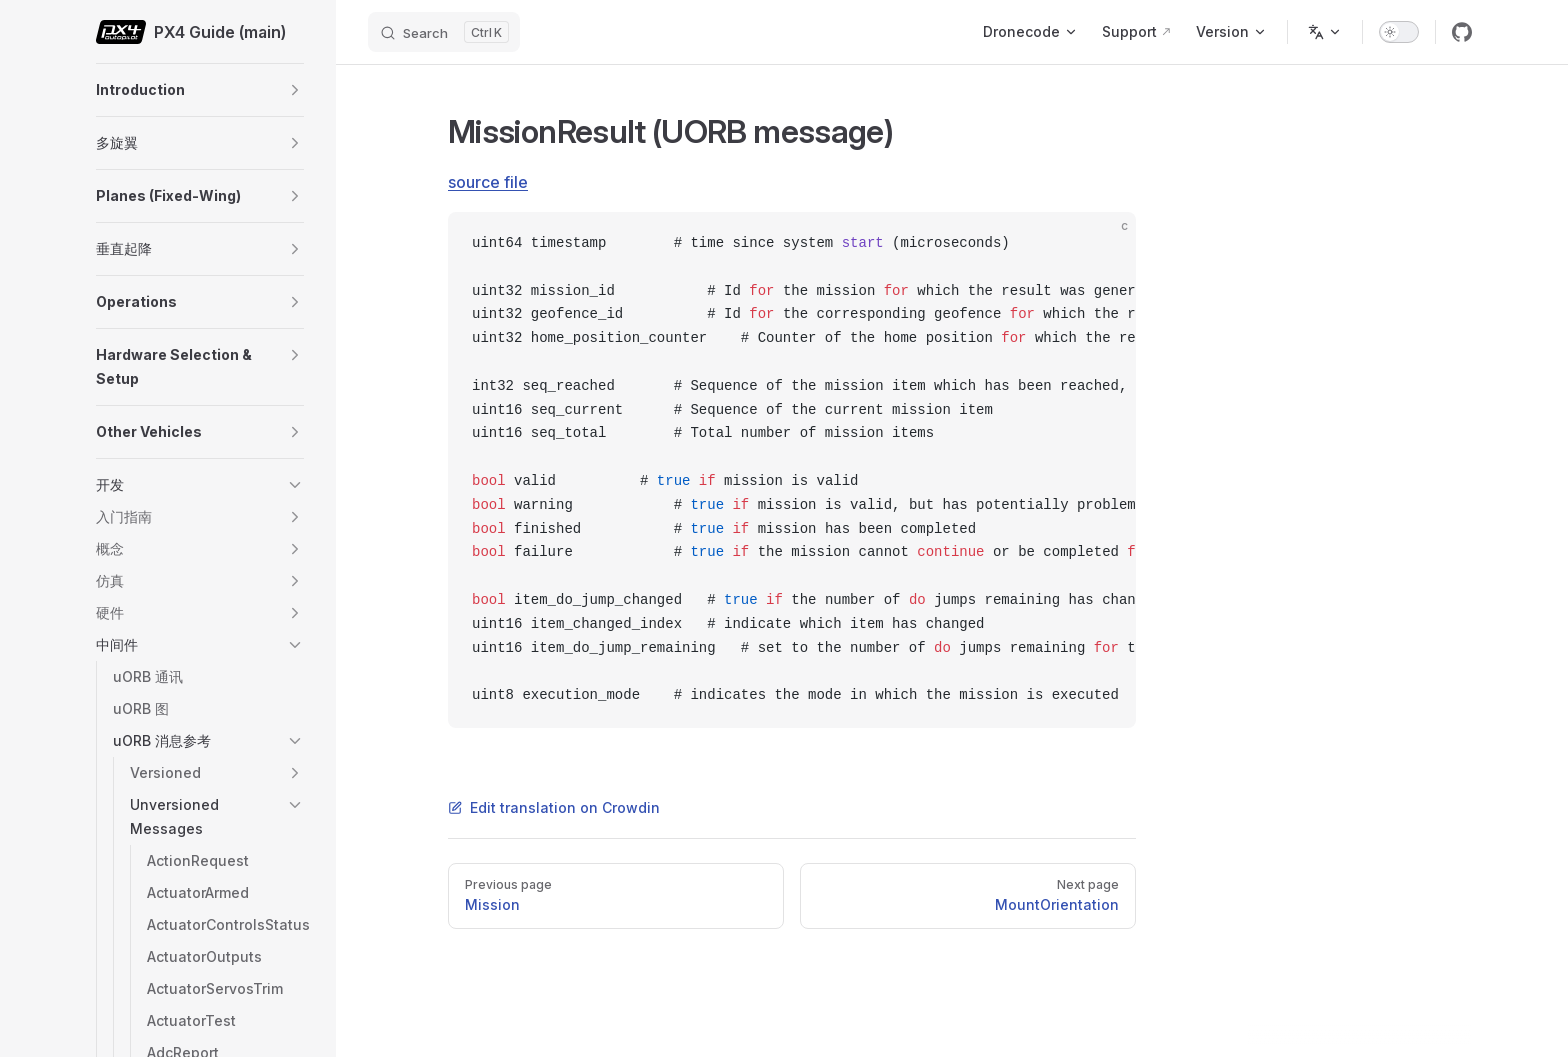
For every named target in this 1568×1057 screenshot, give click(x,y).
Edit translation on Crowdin (554, 807)
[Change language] (1325, 32)
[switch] (1399, 32)
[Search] (444, 32)
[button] (295, 90)
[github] (1462, 32)
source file (488, 182)
